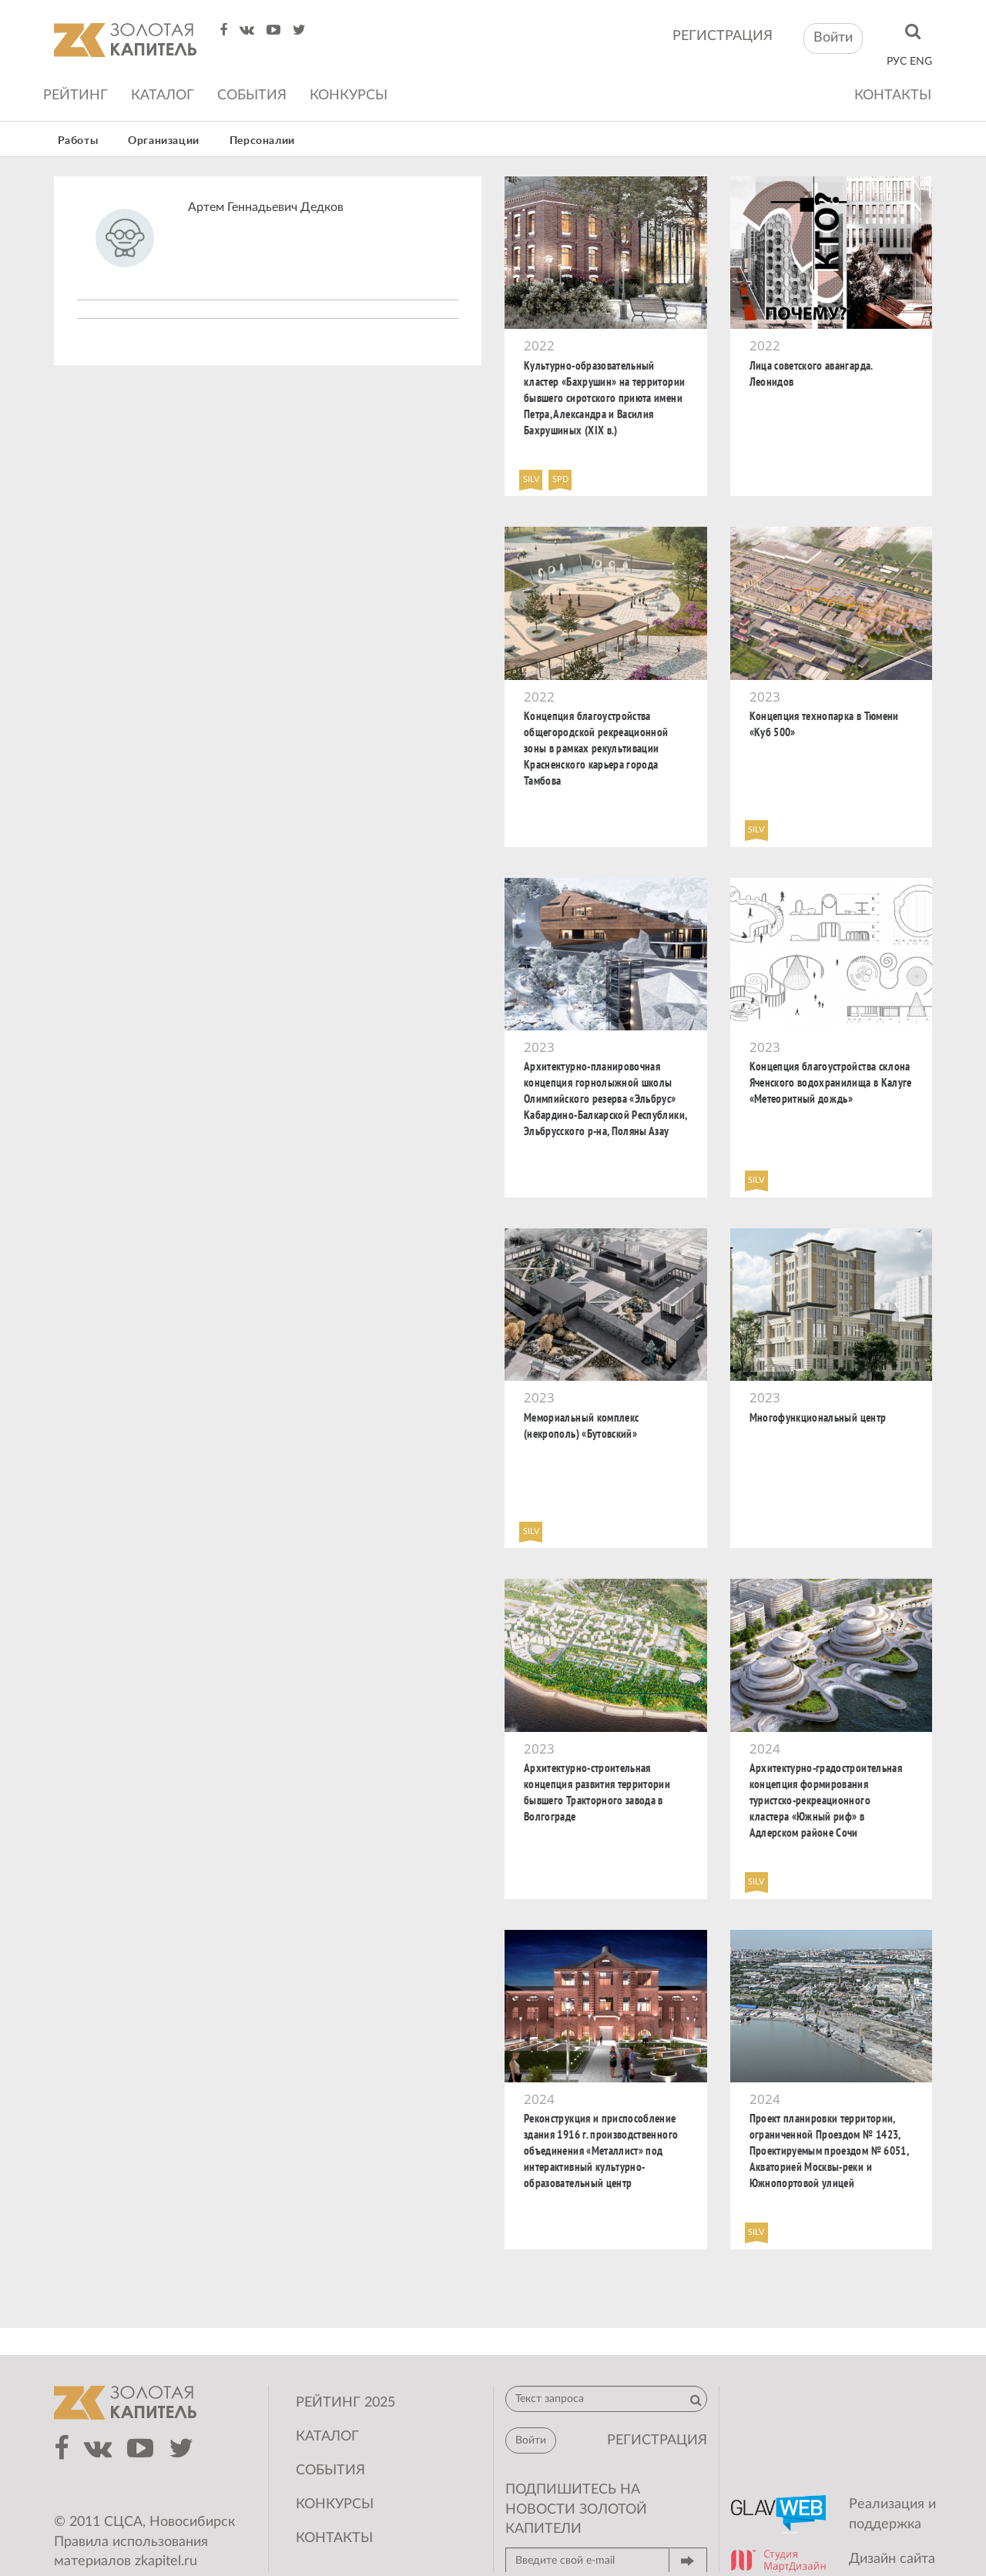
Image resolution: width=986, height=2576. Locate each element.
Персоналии (262, 141)
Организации (164, 141)
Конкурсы (348, 95)
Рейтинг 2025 (345, 2403)
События (252, 95)
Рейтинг (75, 95)
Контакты (892, 95)
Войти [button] (833, 38)
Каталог (162, 95)
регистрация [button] (657, 2440)
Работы (78, 141)
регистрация (722, 36)
